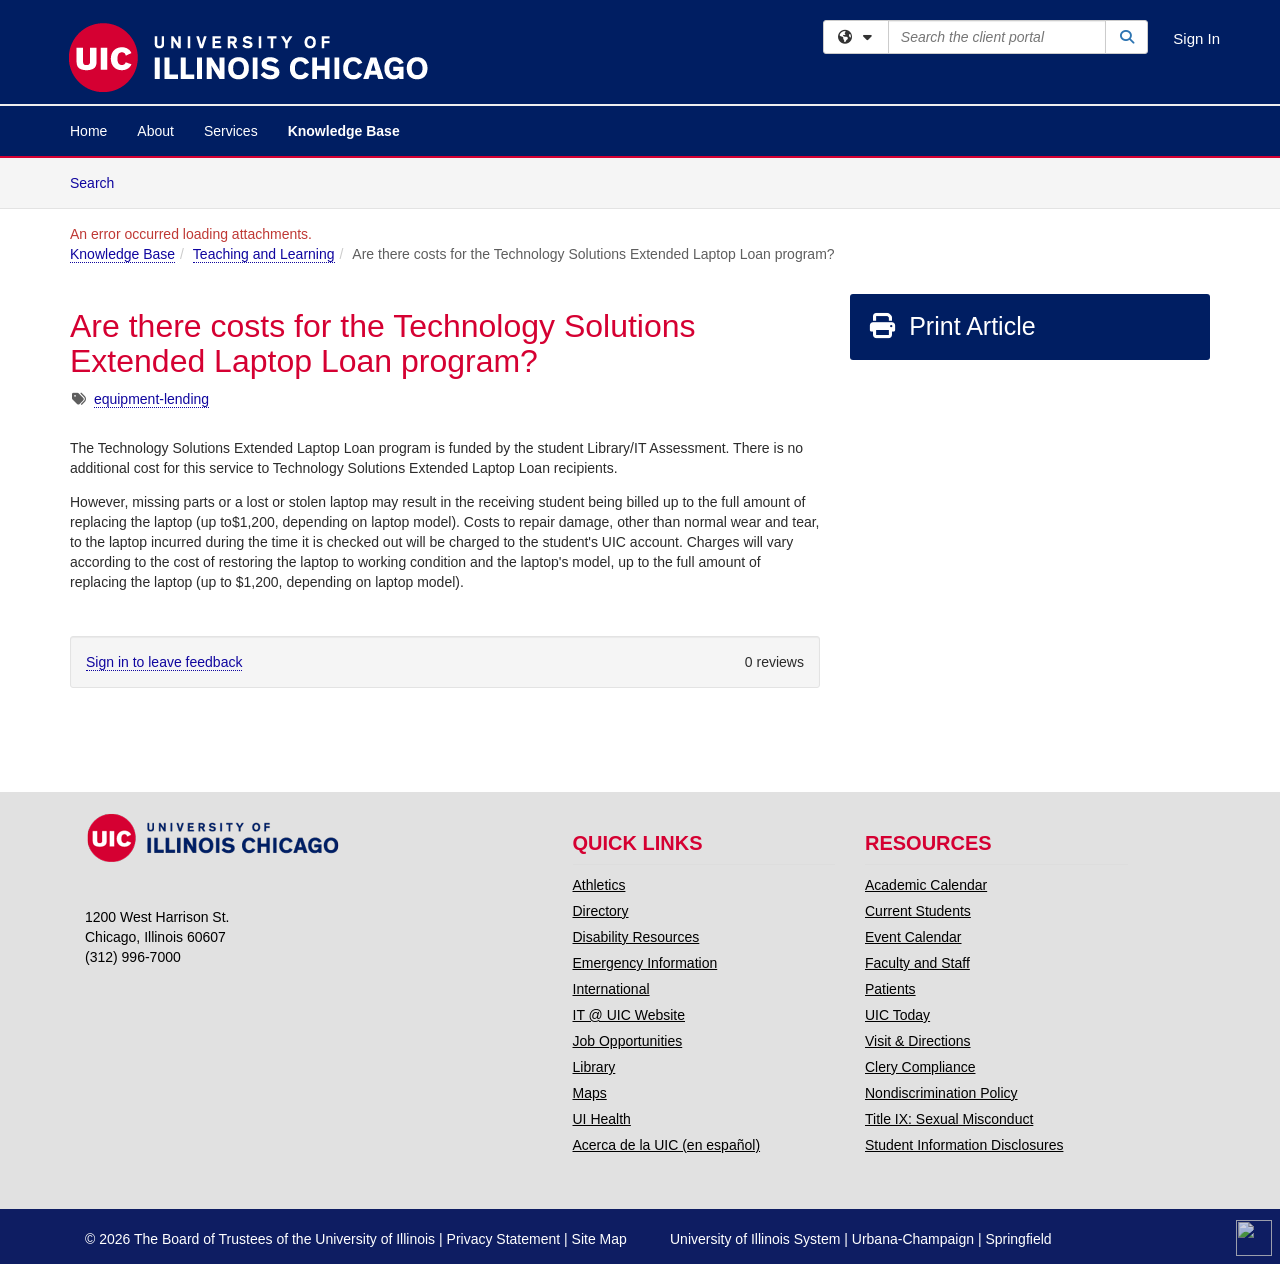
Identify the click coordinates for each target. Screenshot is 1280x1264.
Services (231, 131)
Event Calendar (913, 937)
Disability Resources (636, 937)
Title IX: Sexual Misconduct (949, 1119)
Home (88, 131)
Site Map (599, 1239)
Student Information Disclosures (964, 1145)
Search (99, 181)
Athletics (599, 885)
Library (594, 1067)
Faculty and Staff (917, 963)
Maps (590, 1093)
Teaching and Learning (264, 254)
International (611, 989)
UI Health (602, 1119)
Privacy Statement (504, 1239)
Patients (890, 989)
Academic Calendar (926, 885)
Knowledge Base (344, 131)
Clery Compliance (920, 1067)
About (155, 131)
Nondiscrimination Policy (941, 1093)
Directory (601, 911)
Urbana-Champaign (913, 1239)
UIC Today (897, 1015)
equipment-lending (151, 399)
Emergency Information (645, 963)
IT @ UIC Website (629, 1015)
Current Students (918, 911)
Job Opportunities (628, 1041)
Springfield (1018, 1239)
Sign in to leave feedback (164, 662)
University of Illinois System (755, 1239)
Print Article (951, 326)
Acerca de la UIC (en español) (667, 1145)
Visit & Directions (918, 1041)
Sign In (1196, 38)
